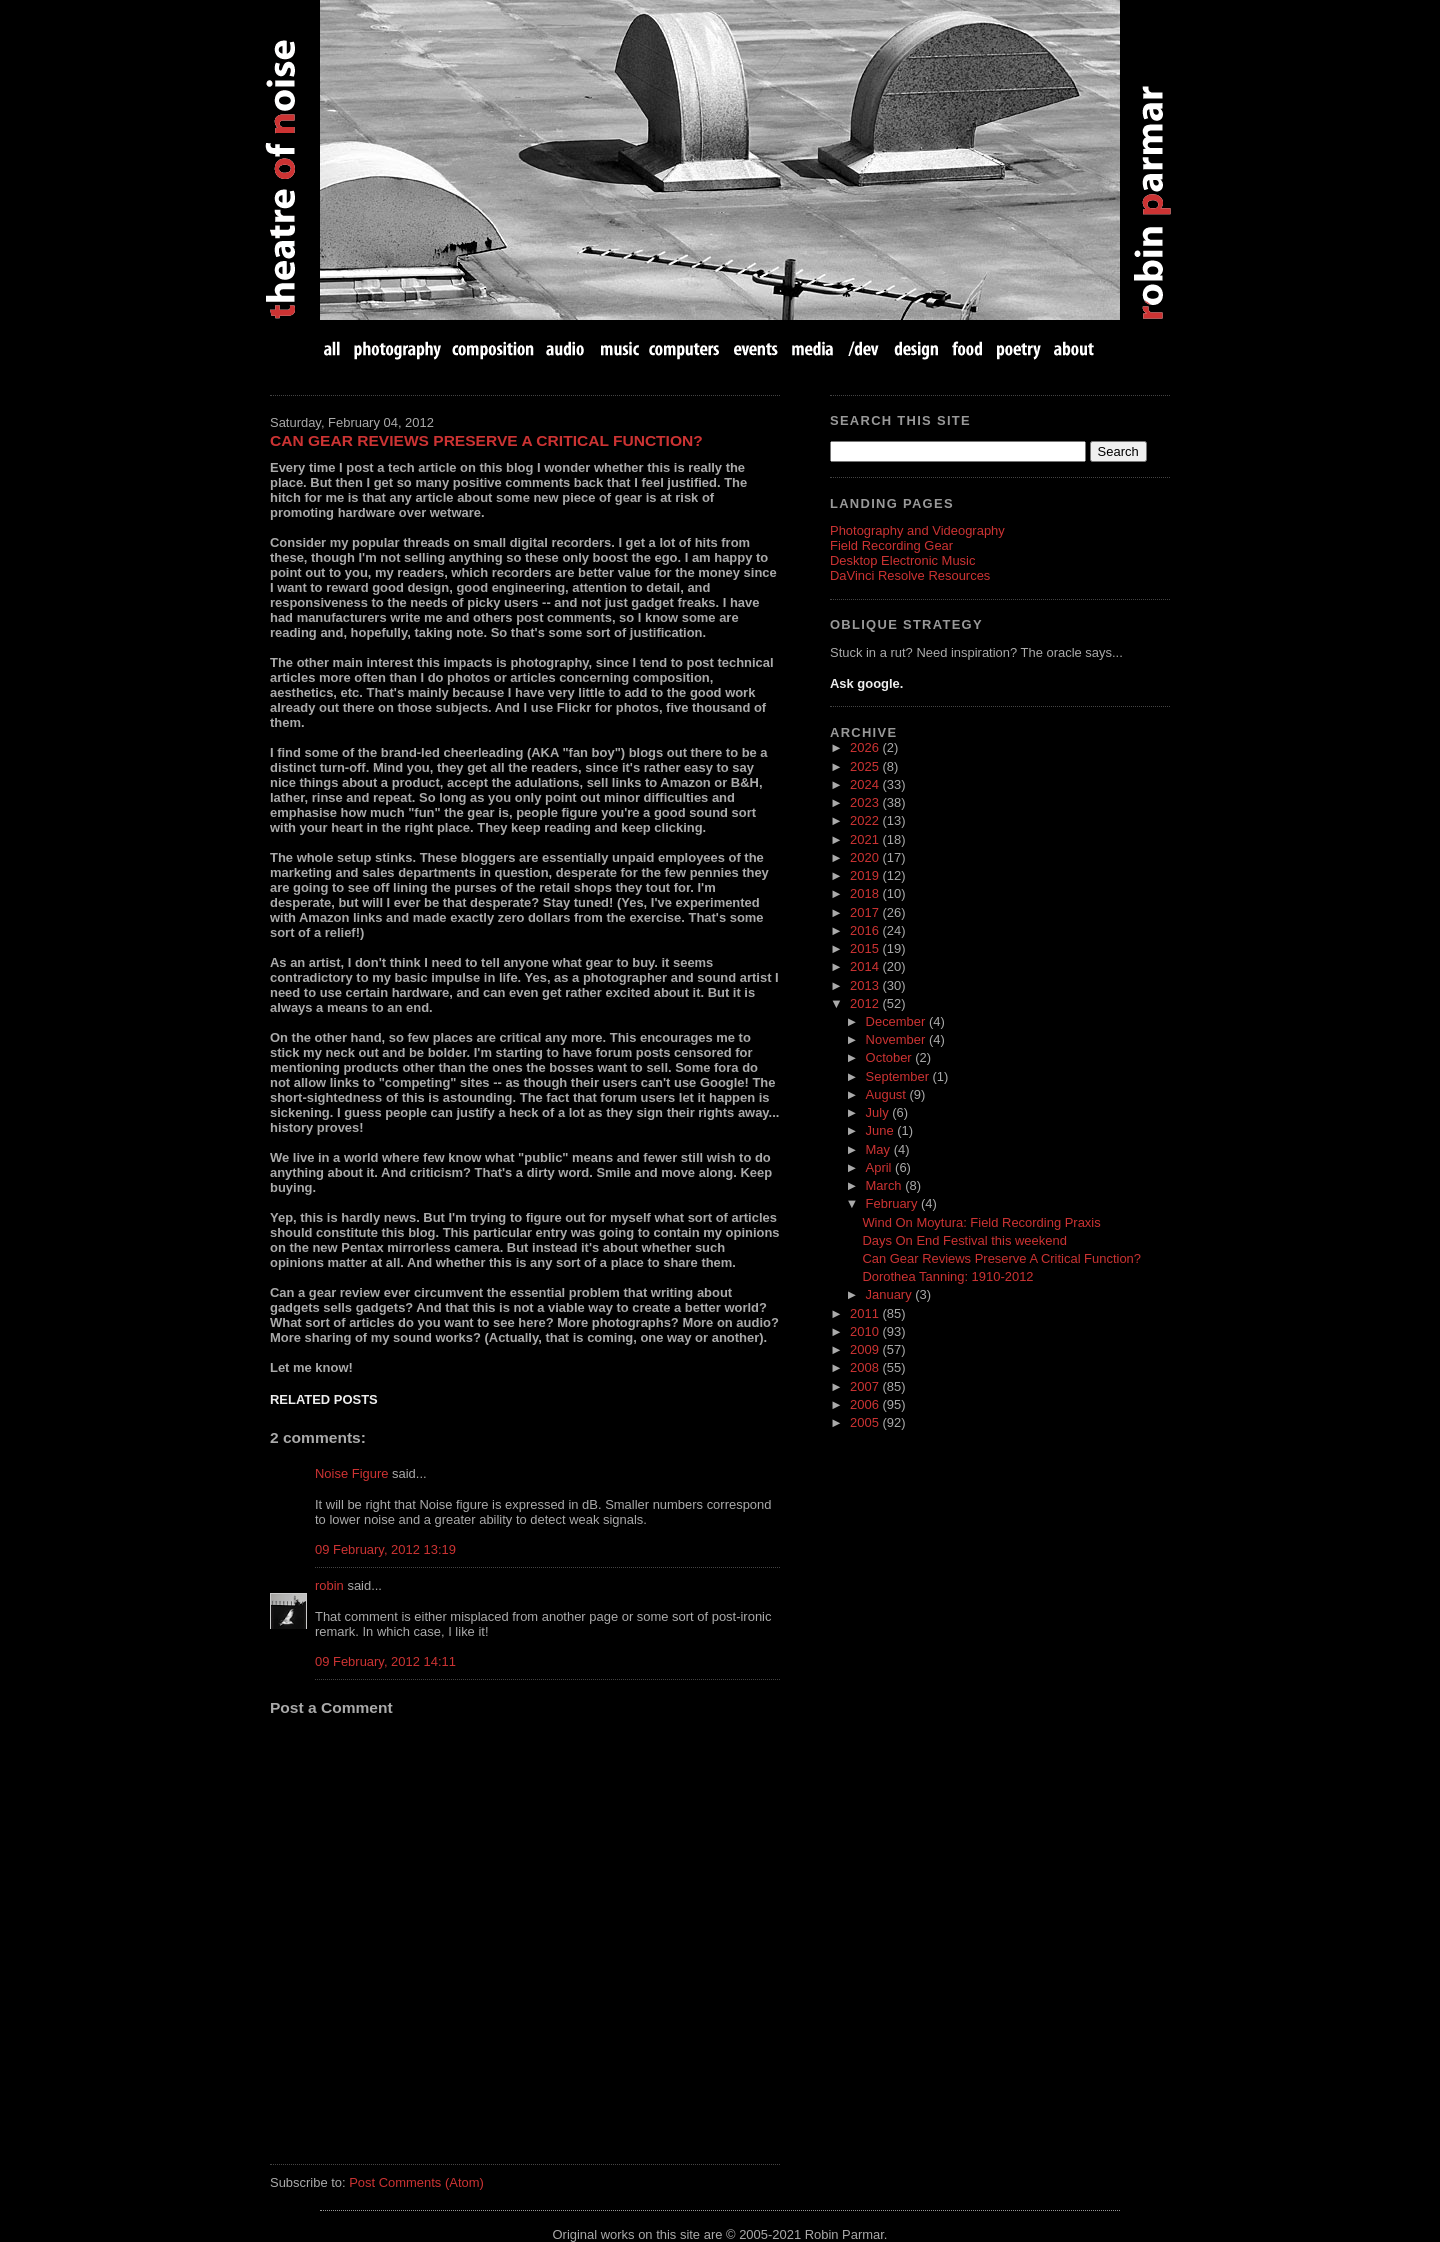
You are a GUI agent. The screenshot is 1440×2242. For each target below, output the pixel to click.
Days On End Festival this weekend (964, 1240)
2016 (866, 930)
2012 (866, 1003)
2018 (866, 893)
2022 (866, 820)
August (888, 1094)
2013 (866, 985)
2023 (866, 802)
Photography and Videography (917, 530)
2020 (866, 857)
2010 (866, 1331)
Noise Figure (351, 1473)
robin (329, 1585)
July (879, 1112)
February (893, 1203)
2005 (866, 1422)
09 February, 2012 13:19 (385, 1549)
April (881, 1167)
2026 (866, 747)
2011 (866, 1313)
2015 (866, 948)
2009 (866, 1349)
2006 (866, 1404)
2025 (866, 766)
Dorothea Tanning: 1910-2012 (947, 1276)
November (897, 1039)
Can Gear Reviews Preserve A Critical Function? (486, 440)
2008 (866, 1367)
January (891, 1294)
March (886, 1185)
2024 (866, 784)
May (880, 1149)
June (882, 1130)
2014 (866, 966)
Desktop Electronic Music (902, 560)
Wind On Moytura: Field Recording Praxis (981, 1222)
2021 (866, 839)
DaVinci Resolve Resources (910, 575)
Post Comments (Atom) (416, 2182)
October (891, 1057)
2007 (866, 1386)
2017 (866, 912)
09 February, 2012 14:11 (385, 1661)
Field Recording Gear (891, 545)
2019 (866, 875)
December (897, 1021)
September (899, 1076)
